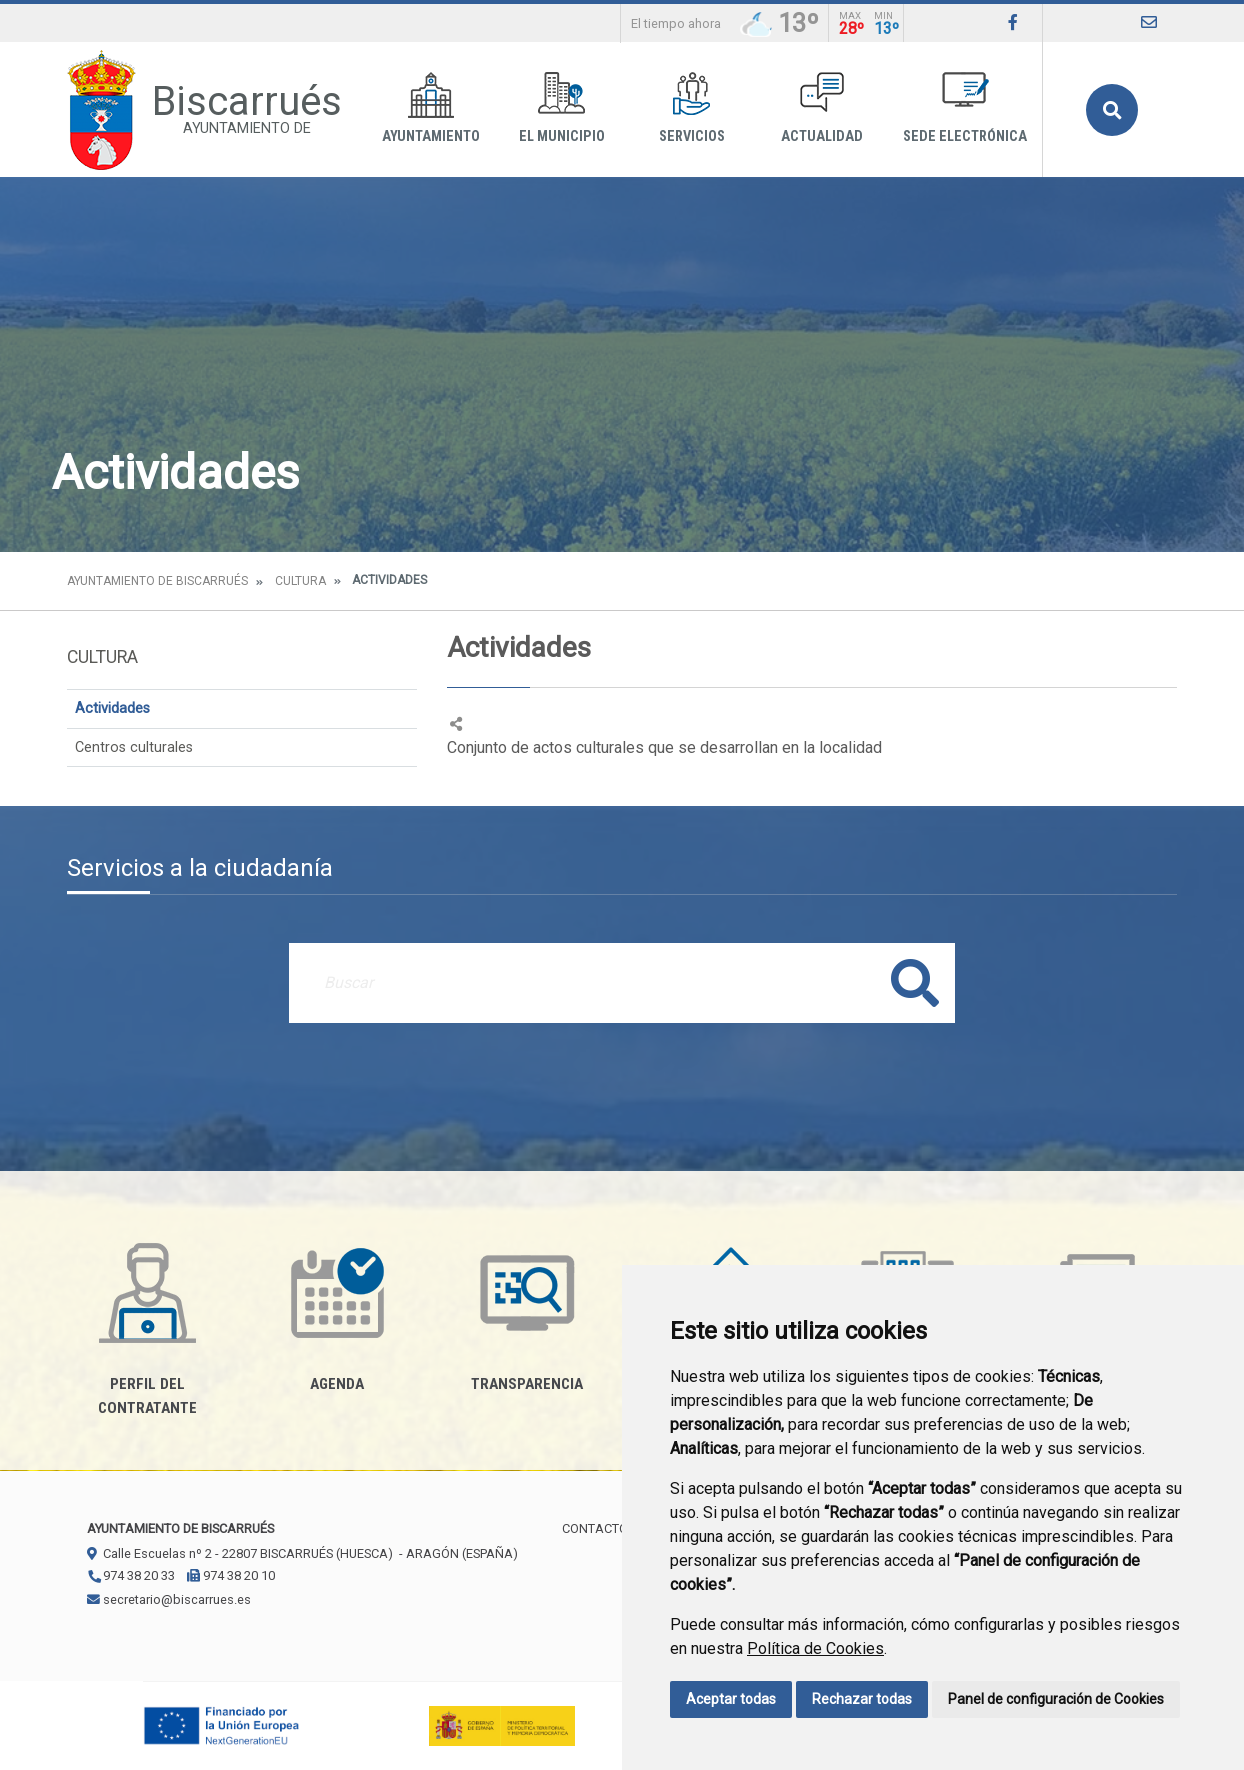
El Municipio (562, 108)
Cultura (300, 581)
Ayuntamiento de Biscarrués (157, 581)
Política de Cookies (815, 1648)
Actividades (112, 708)
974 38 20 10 (231, 1575)
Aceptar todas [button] (731, 1699)
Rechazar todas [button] (862, 1699)
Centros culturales (134, 747)
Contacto (595, 1528)
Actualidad (822, 108)
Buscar (1112, 110)
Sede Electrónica (965, 108)
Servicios (692, 108)
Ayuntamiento (431, 108)
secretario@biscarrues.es (169, 1599)
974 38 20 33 (131, 1575)
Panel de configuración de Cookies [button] (1056, 1699)
